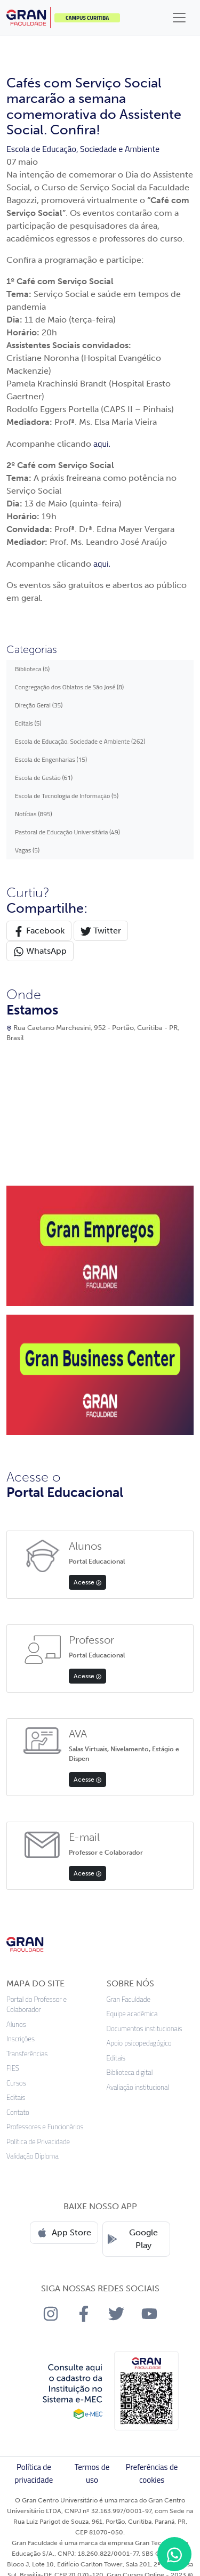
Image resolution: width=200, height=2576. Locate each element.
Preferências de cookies (152, 2473)
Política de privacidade (34, 2473)
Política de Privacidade (38, 2142)
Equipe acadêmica (132, 2014)
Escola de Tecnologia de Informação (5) (66, 796)
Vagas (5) (27, 850)
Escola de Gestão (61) (44, 777)
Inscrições (20, 2039)
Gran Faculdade (128, 1999)
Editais (16, 2097)
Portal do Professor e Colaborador (36, 2004)
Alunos (16, 2024)
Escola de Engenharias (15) (51, 759)
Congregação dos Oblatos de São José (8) (69, 687)
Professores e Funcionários (45, 2127)
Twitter (101, 931)
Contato (17, 2112)
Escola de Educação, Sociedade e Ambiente (82, 148)
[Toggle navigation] (179, 17)
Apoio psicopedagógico (139, 2043)
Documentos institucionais (144, 2029)
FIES (12, 2068)
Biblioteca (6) (32, 669)
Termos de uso (92, 2473)
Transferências (26, 2054)
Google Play (132, 2238)
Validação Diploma (32, 2156)
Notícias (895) (33, 814)
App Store (64, 2232)
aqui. (101, 443)
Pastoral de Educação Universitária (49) (67, 832)
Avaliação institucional (138, 2087)
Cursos (16, 2083)
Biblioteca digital (130, 2072)
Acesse (87, 1582)
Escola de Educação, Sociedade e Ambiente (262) (80, 741)
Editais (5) (28, 723)
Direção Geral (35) (39, 705)
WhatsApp (40, 951)
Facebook (39, 931)
